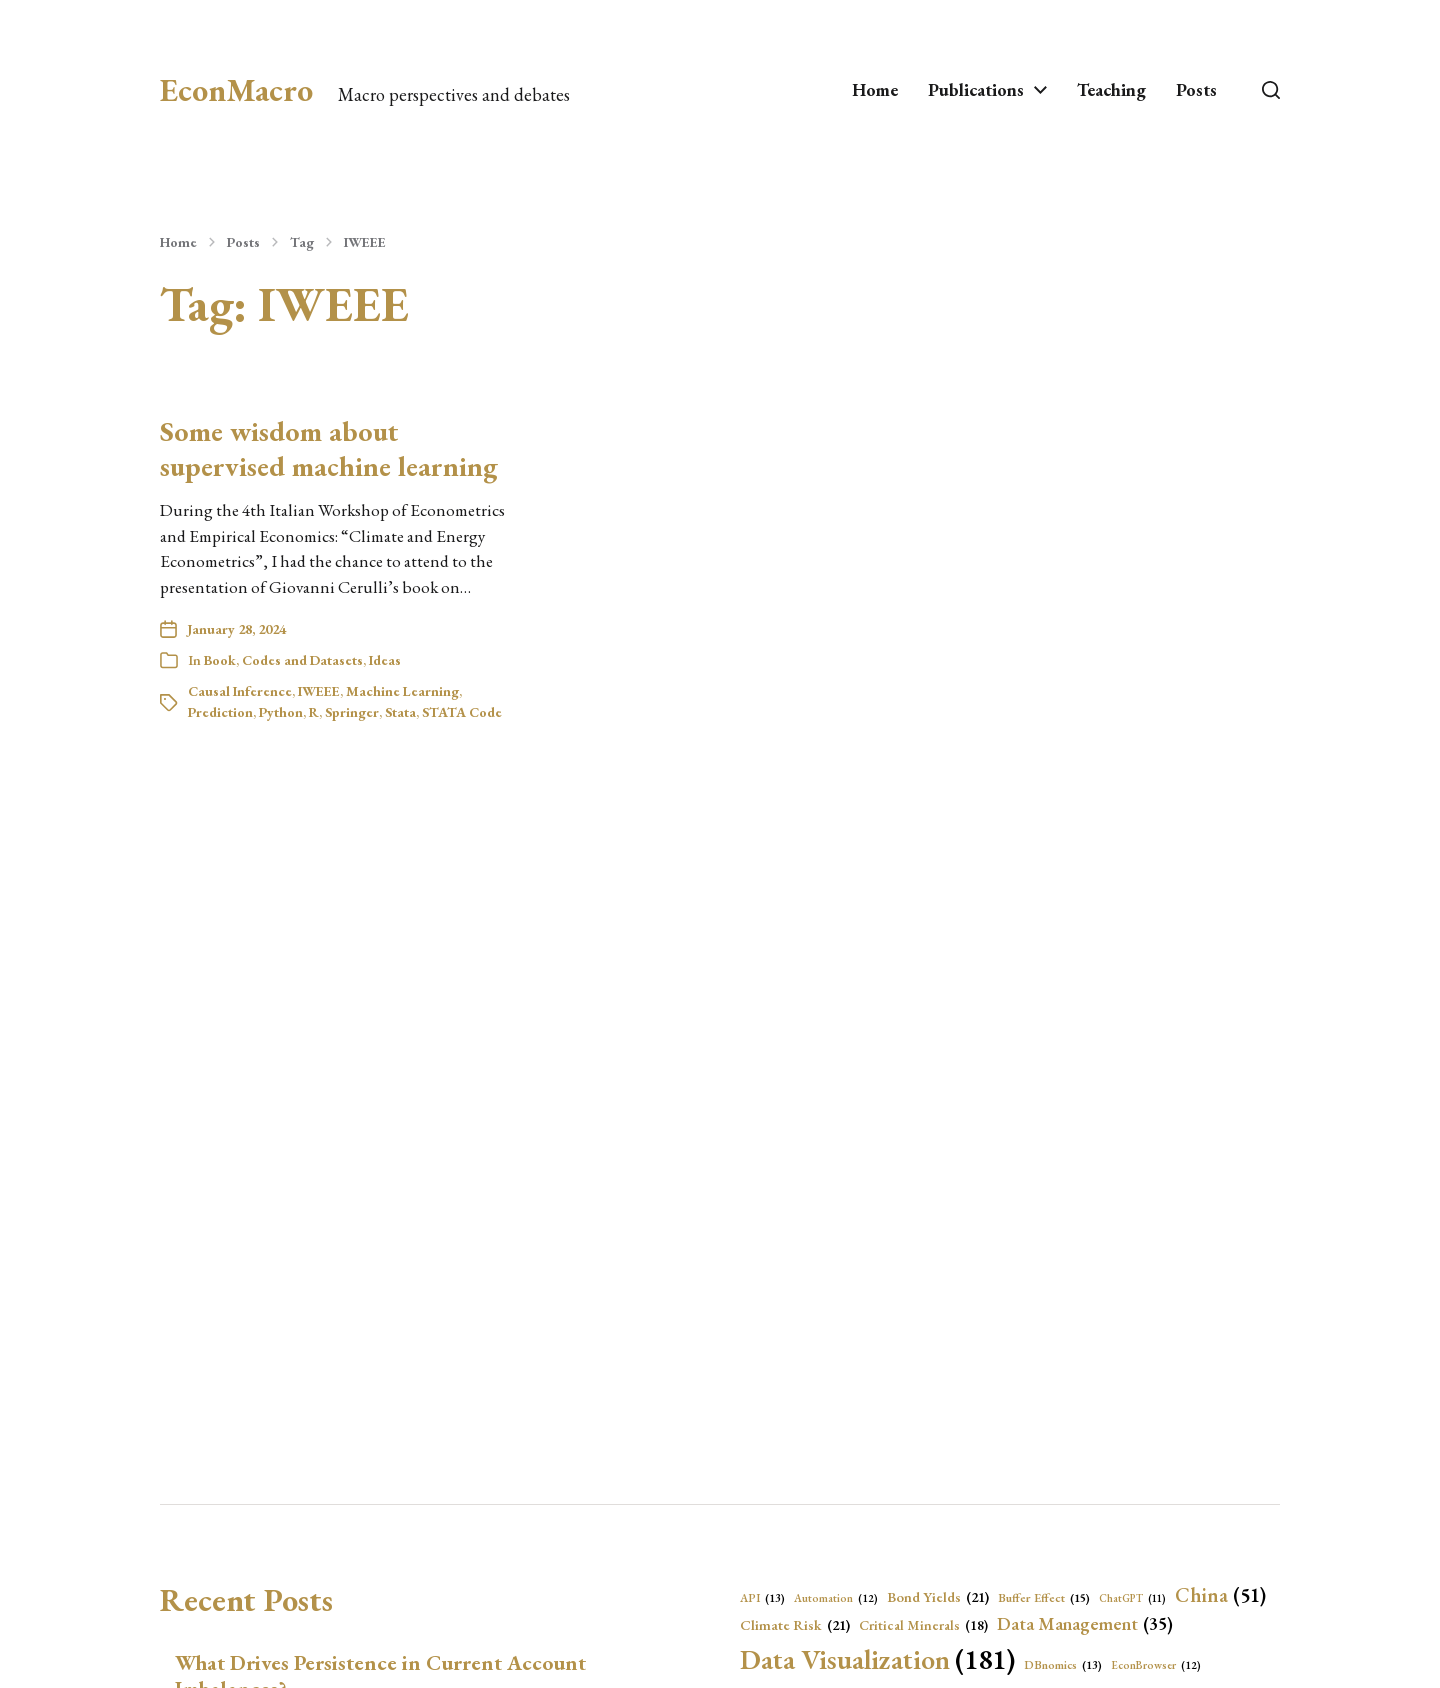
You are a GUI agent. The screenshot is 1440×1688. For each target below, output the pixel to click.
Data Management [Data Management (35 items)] (1085, 1624)
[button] (1271, 90)
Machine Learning (402, 691)
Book (220, 660)
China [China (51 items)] (1220, 1595)
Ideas (385, 660)
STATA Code (462, 712)
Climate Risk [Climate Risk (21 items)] (795, 1625)
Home (875, 90)
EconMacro (236, 90)
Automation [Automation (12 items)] (836, 1598)
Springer (352, 712)
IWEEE (365, 242)
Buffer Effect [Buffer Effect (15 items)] (1044, 1598)
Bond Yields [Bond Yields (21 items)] (938, 1597)
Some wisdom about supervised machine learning (329, 448)
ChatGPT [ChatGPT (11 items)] (1132, 1598)
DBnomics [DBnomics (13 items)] (1063, 1665)
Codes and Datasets (302, 660)
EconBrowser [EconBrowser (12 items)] (1156, 1665)
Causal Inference (240, 691)
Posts (1196, 90)
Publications (976, 90)
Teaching (1111, 90)
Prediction (220, 712)
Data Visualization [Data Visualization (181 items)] (877, 1659)
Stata (400, 712)
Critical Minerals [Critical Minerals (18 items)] (923, 1625)
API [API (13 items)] (762, 1598)
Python (281, 712)
